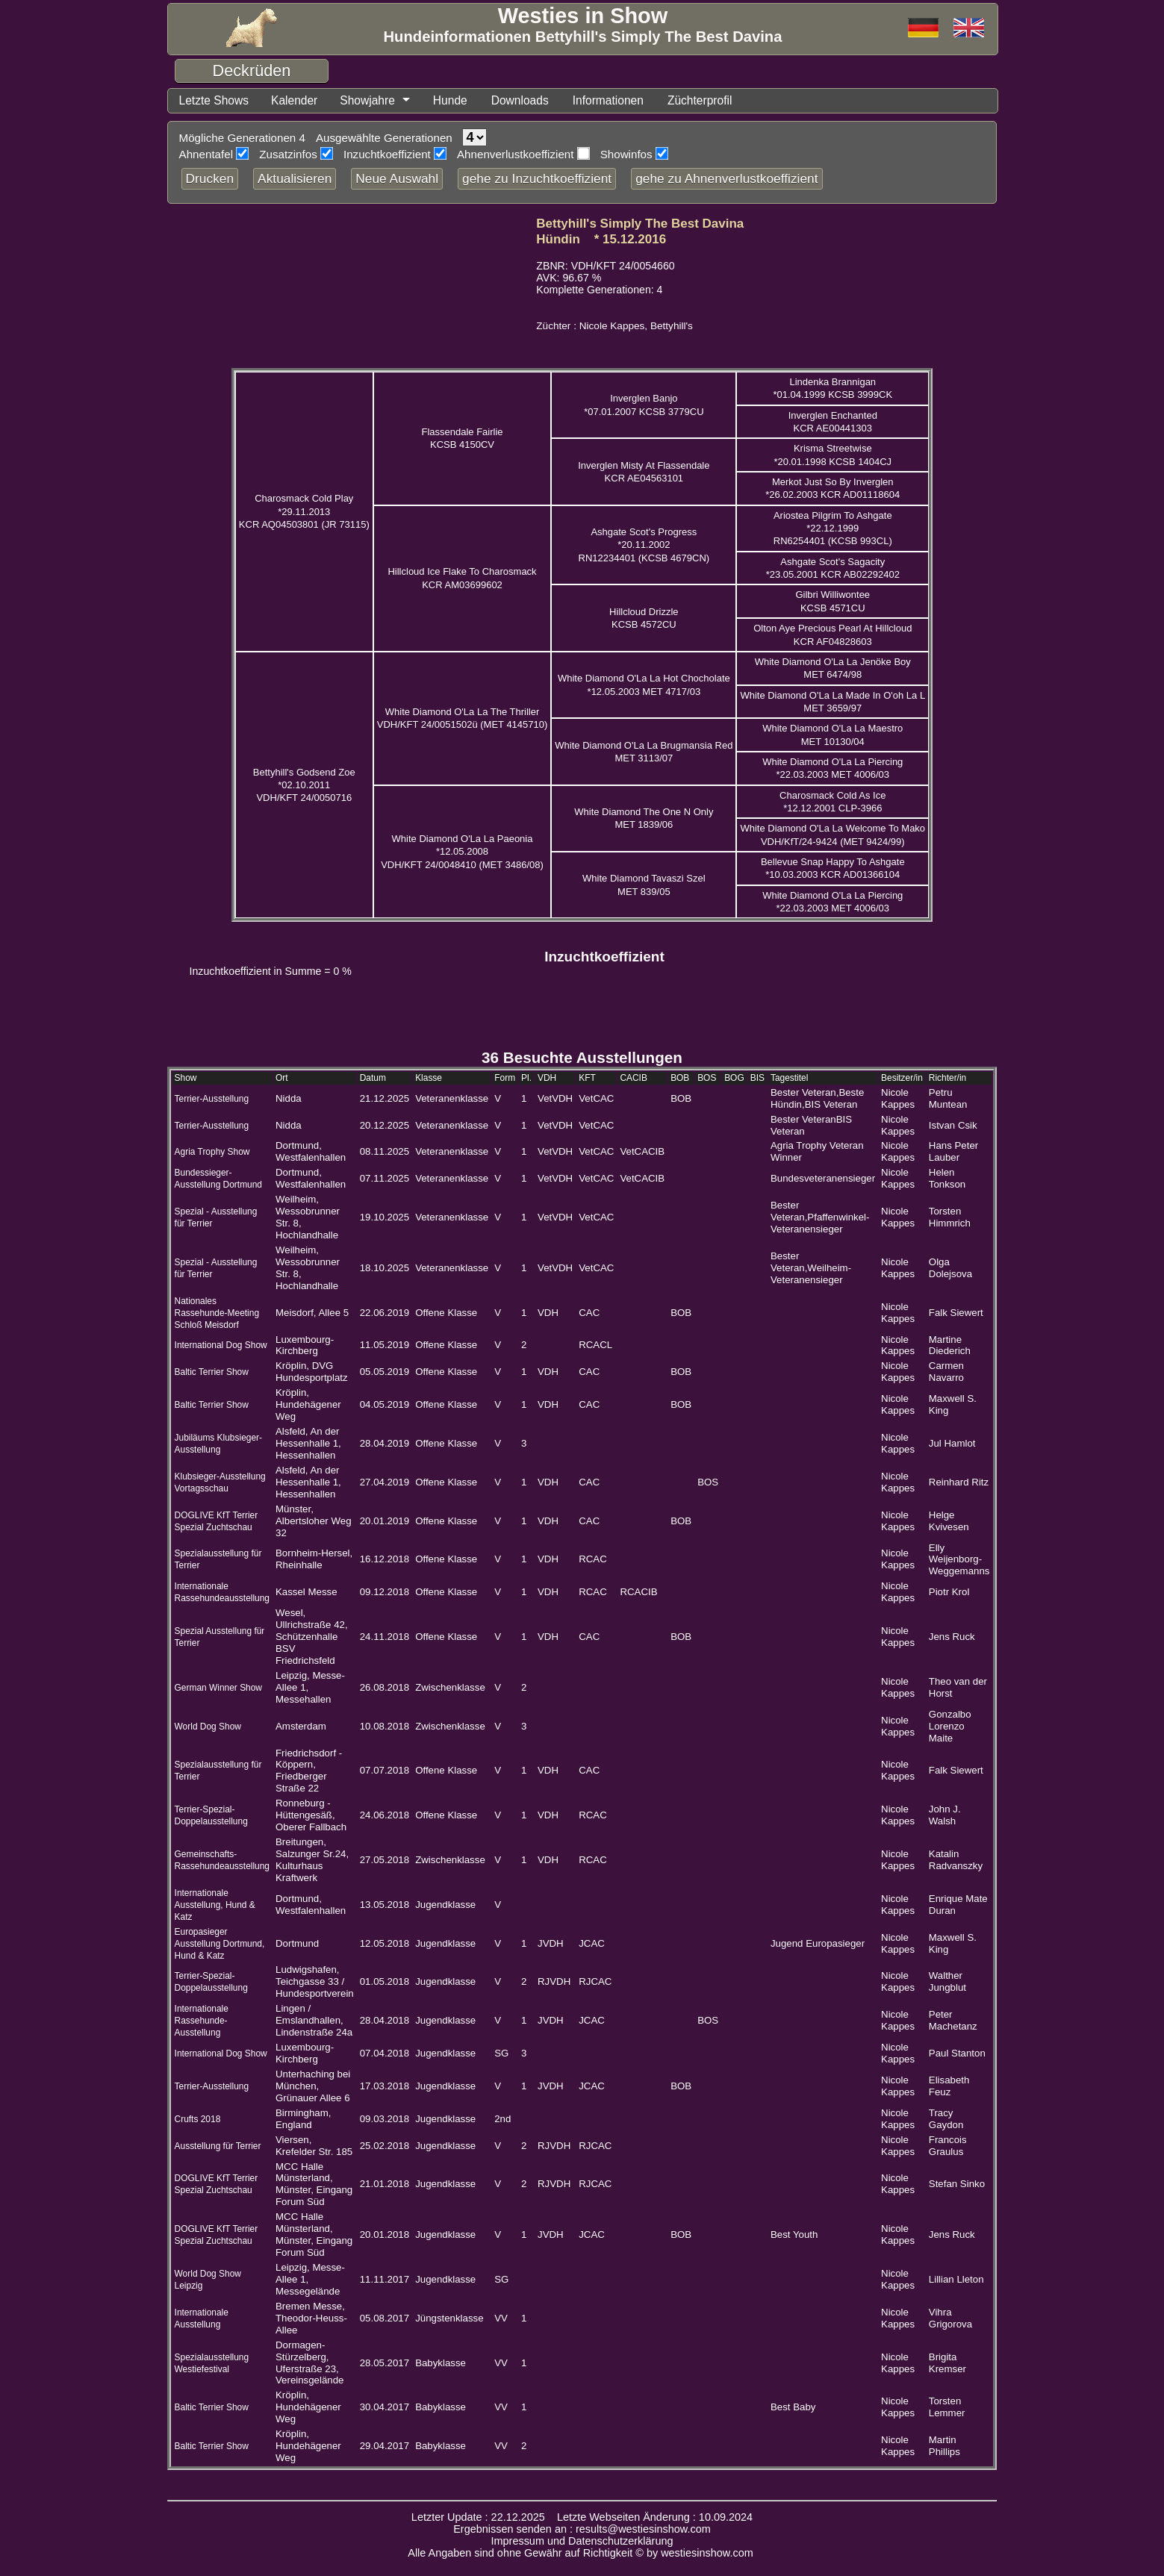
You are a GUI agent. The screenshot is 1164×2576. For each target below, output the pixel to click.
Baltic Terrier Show (212, 1372)
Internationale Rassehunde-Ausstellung (201, 2020)
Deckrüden (252, 70)
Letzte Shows (214, 100)
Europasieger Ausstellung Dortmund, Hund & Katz (220, 1944)
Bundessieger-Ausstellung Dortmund (218, 1178)
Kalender (294, 100)
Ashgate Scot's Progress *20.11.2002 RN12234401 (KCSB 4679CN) (644, 545)
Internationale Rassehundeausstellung (222, 1592)
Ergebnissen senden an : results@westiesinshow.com (582, 2529)
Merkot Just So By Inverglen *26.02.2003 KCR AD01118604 (832, 488)
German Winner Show (218, 1687)
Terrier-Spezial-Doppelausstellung (211, 1815)
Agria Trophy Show (212, 1152)
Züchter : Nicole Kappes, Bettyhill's (614, 325)
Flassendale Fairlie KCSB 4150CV (461, 438)
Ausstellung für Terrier (218, 2146)
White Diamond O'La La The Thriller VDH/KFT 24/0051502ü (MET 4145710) (462, 718)
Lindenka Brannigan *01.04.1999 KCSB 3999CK (832, 388)
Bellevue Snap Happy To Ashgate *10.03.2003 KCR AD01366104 (833, 868)
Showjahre (367, 100)
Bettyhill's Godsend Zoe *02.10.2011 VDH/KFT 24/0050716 (304, 785)
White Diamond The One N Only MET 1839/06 (643, 818)
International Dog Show (221, 1345)
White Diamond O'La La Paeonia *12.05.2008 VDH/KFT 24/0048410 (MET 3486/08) (462, 851)
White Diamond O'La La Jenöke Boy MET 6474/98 (833, 668)
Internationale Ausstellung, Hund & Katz (215, 1905)
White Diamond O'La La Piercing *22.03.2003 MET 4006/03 (832, 768)
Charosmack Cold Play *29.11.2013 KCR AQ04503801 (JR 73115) (304, 511)
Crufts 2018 (198, 2119)
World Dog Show (208, 1726)
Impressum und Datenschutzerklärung (582, 2541)
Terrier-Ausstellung (212, 1099)
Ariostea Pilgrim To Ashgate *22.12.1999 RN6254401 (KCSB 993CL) (833, 528)
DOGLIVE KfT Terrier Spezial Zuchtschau (216, 2184)
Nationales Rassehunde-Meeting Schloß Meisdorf (217, 1313)
